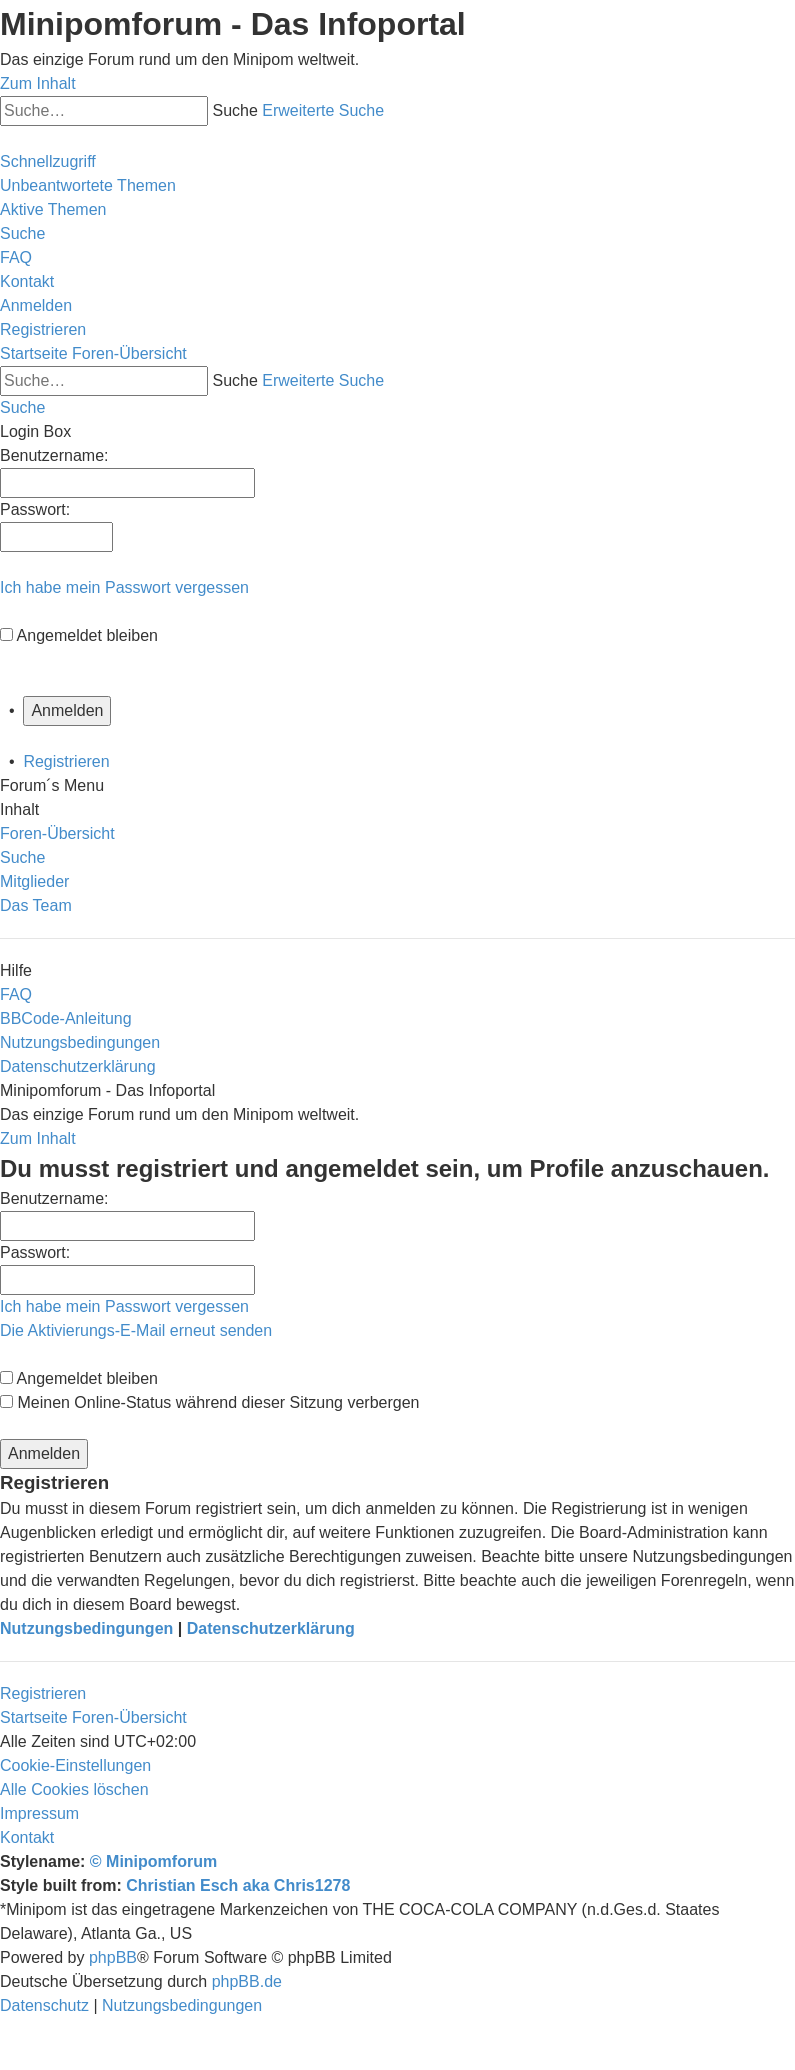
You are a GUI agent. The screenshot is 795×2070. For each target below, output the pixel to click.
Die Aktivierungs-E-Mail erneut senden (136, 1330)
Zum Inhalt (38, 83)
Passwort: (35, 1252)
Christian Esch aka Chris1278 (238, 1885)
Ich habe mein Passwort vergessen (124, 587)
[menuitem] (88, 185)
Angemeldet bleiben (87, 635)
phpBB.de (247, 1981)
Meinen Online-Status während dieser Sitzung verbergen (209, 1402)
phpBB (113, 1957)
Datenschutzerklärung (271, 1628)
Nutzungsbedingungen (86, 1628)
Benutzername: (54, 1198)
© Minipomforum (153, 1861)
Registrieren (66, 761)
